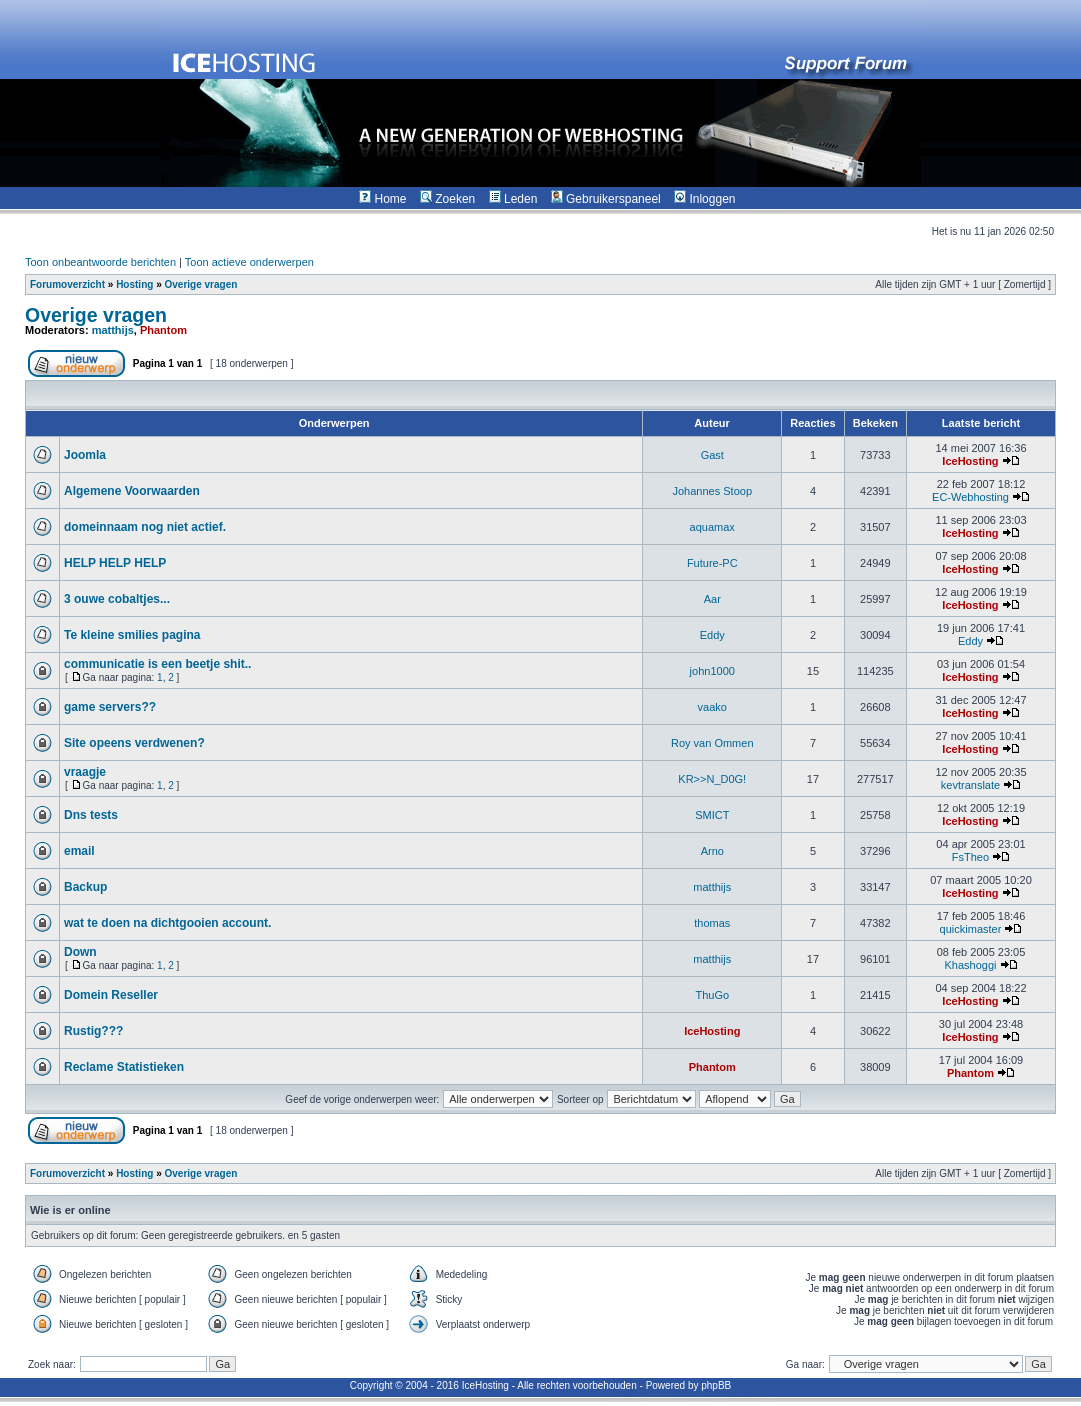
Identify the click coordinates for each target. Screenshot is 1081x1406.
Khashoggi (970, 965)
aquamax (712, 527)
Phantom (163, 330)
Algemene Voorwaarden (132, 491)
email (79, 851)
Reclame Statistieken (124, 1067)
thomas (712, 923)
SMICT (712, 815)
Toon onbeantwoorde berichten (100, 262)
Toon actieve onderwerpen (249, 262)
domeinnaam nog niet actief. (145, 527)
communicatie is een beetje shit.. (157, 664)
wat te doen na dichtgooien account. (167, 923)
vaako (712, 707)
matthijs (113, 330)
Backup (85, 887)
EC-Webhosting (970, 497)
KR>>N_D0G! (712, 779)
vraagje (85, 772)
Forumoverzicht (67, 284)
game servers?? (110, 707)
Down (80, 952)
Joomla (85, 455)
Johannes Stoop (712, 491)
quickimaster (971, 929)
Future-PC (712, 563)
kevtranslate (970, 785)
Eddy (712, 635)
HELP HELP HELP (115, 563)
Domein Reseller (111, 995)
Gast (712, 455)
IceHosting (970, 461)
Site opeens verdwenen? (134, 743)
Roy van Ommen (712, 743)
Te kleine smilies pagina (132, 635)
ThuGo (712, 995)
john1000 (712, 671)
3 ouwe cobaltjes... (117, 599)
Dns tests (91, 815)
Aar (712, 599)
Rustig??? (93, 1031)
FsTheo (970, 857)
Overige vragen (200, 284)
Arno (712, 851)
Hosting (134, 284)
